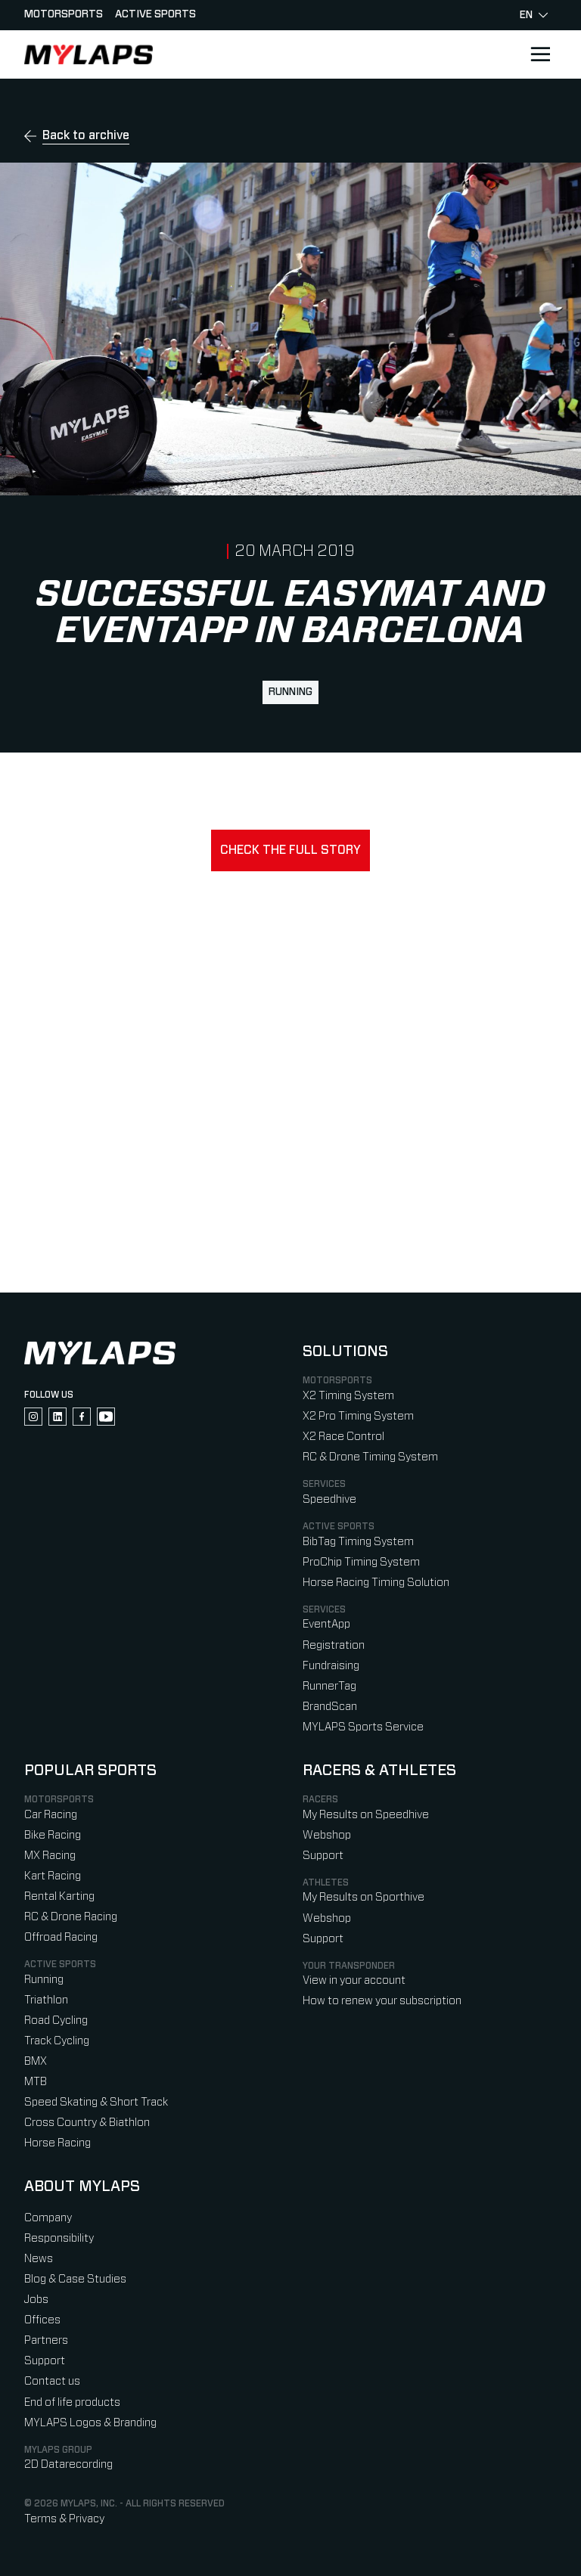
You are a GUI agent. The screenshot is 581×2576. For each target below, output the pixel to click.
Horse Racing (57, 2143)
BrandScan (330, 1706)
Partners (46, 2340)
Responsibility (59, 2238)
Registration (334, 1645)
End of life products (72, 2402)
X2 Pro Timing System (358, 1416)
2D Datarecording (68, 2464)
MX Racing (50, 1855)
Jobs (36, 2299)
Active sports (155, 14)
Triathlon (46, 2000)
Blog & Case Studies (75, 2279)
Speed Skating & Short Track (96, 2102)
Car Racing (50, 1814)
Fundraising (331, 1665)
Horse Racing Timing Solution (376, 1582)
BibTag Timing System (358, 1541)
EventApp (326, 1624)
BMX (35, 2061)
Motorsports (63, 14)
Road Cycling (56, 2020)
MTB (35, 2081)
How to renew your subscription (382, 2000)
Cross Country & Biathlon (87, 2122)
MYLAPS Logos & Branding (90, 2423)
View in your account (354, 1980)
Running (290, 692)
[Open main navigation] (540, 54)
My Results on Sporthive (363, 1897)
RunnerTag (329, 1686)
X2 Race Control (343, 1436)
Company (48, 2218)
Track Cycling (56, 2041)
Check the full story (290, 850)
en (534, 15)
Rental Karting (59, 1896)
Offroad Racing (61, 1937)
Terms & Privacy (64, 2519)
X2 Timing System (348, 1395)
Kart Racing (52, 1876)
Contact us (52, 2381)
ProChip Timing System (361, 1562)
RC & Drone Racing (70, 1917)
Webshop (327, 1835)
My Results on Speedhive (366, 1814)
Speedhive (329, 1499)
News (38, 2258)
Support (323, 1855)
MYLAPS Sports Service (363, 1727)
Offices (42, 2320)
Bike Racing (52, 1835)
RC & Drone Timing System (370, 1457)
